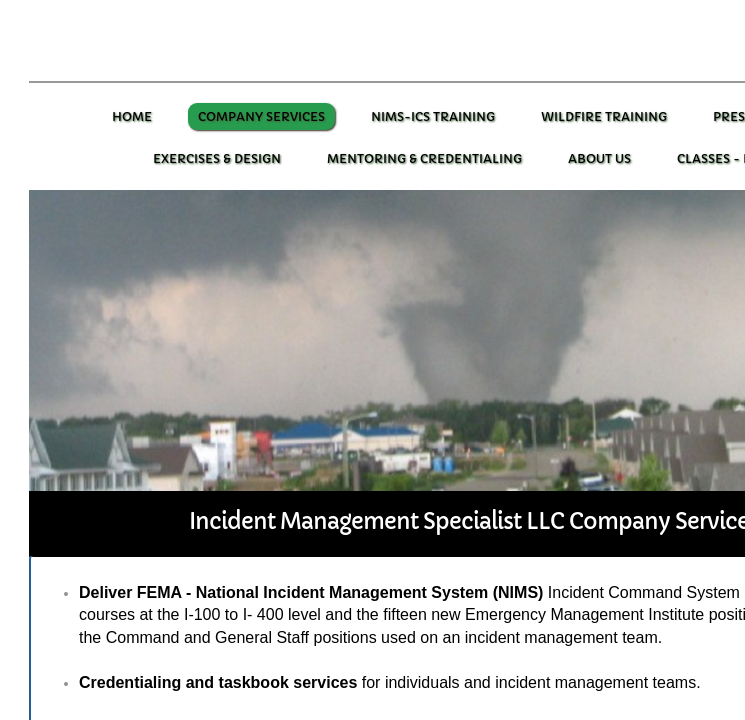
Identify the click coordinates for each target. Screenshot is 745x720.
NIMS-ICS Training (433, 116)
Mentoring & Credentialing (424, 158)
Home (132, 116)
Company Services (261, 116)
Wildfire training (604, 116)
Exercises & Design (217, 158)
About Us (599, 158)
